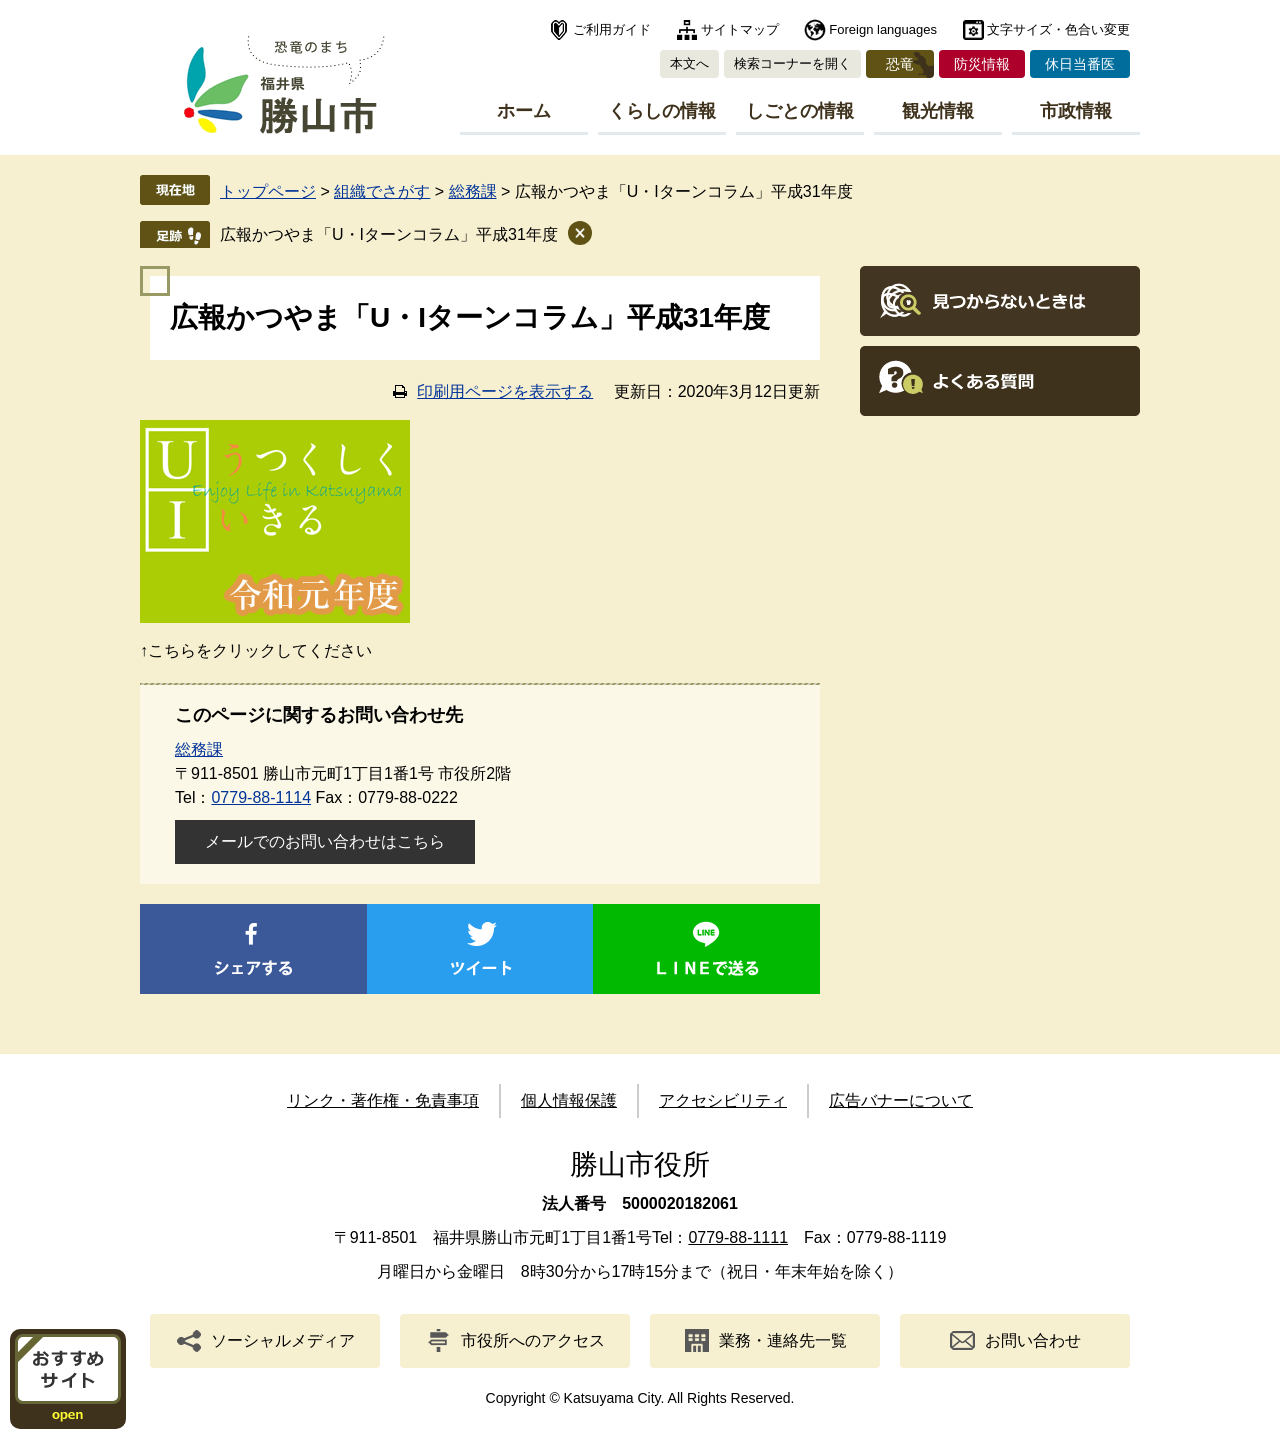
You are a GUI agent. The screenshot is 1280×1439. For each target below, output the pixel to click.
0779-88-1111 (738, 1237)
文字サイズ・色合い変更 (1058, 29)
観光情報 (938, 111)
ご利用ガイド (612, 29)
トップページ (268, 191)
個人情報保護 (569, 1100)
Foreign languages (883, 29)
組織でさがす (382, 191)
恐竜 (900, 64)
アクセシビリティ (723, 1100)
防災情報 (982, 64)
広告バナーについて (901, 1100)
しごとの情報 (800, 111)
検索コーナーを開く (792, 63)
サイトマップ (740, 29)
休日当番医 (1080, 64)
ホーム (524, 111)
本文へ (689, 63)
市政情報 (1076, 111)
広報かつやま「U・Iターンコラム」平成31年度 (389, 234)
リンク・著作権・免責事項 (383, 1100)
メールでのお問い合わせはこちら (325, 841)
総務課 (473, 191)
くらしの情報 (662, 111)
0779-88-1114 (261, 797)
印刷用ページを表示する (505, 391)
